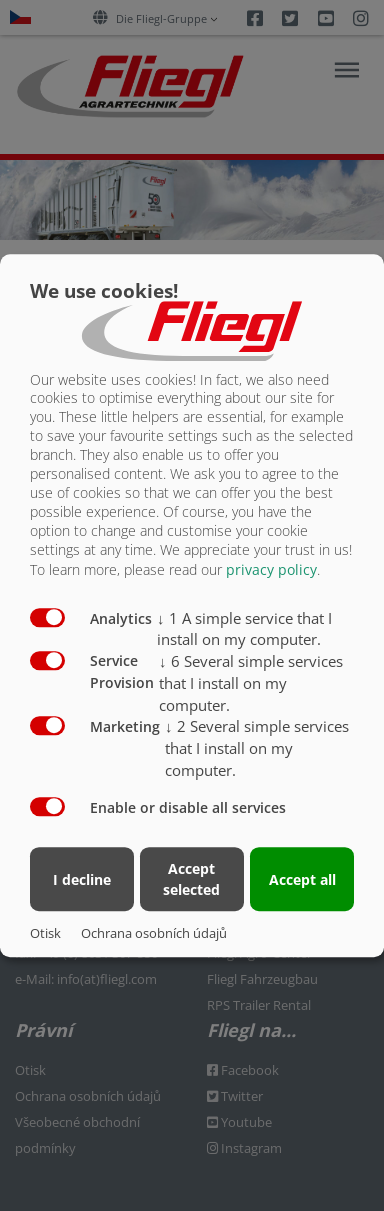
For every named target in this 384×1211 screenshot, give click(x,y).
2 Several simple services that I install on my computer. (257, 748)
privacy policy (271, 569)
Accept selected (191, 879)
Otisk (45, 933)
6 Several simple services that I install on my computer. (251, 683)
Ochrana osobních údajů (154, 933)
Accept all (302, 879)
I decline (82, 879)
